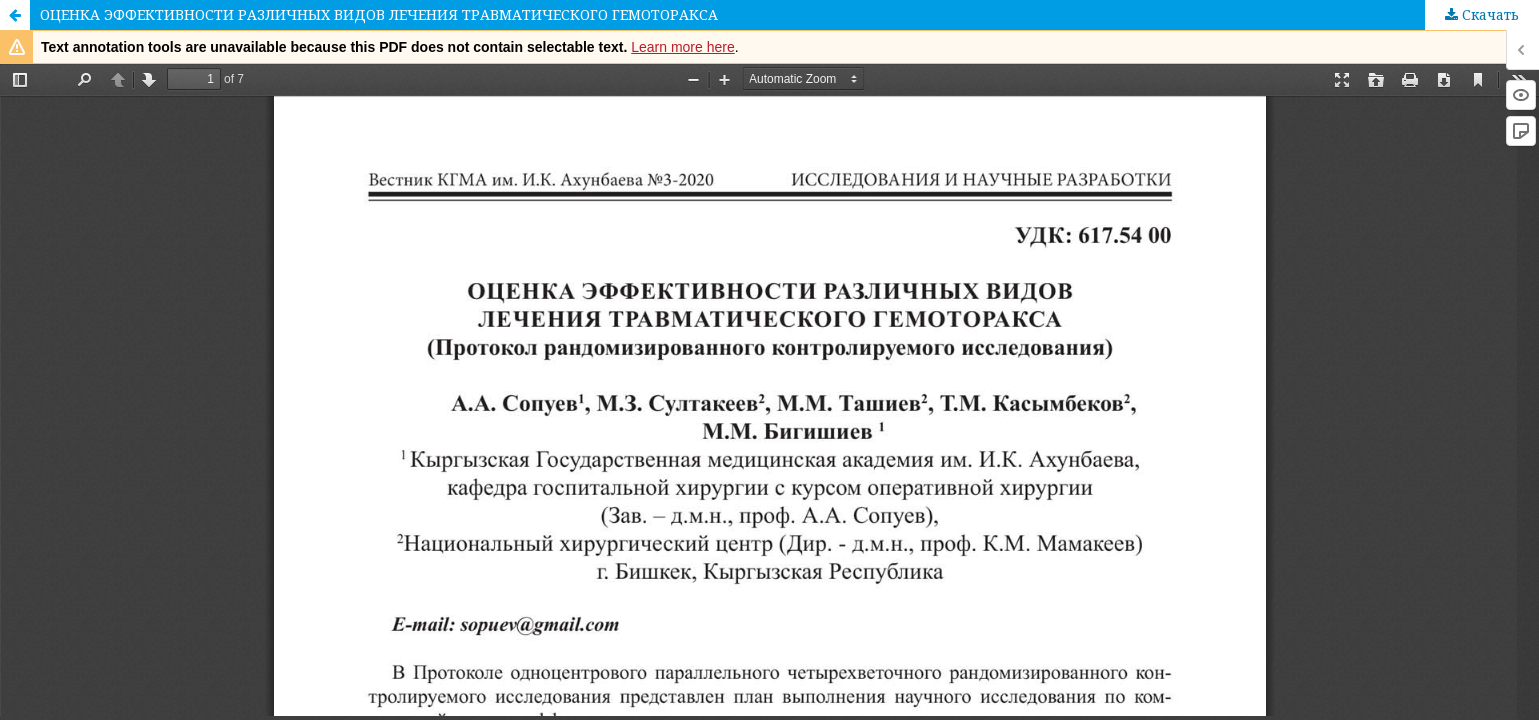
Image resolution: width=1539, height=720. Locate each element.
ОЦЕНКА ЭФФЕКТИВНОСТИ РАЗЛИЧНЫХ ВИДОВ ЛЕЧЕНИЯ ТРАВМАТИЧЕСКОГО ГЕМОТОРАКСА (379, 14)
